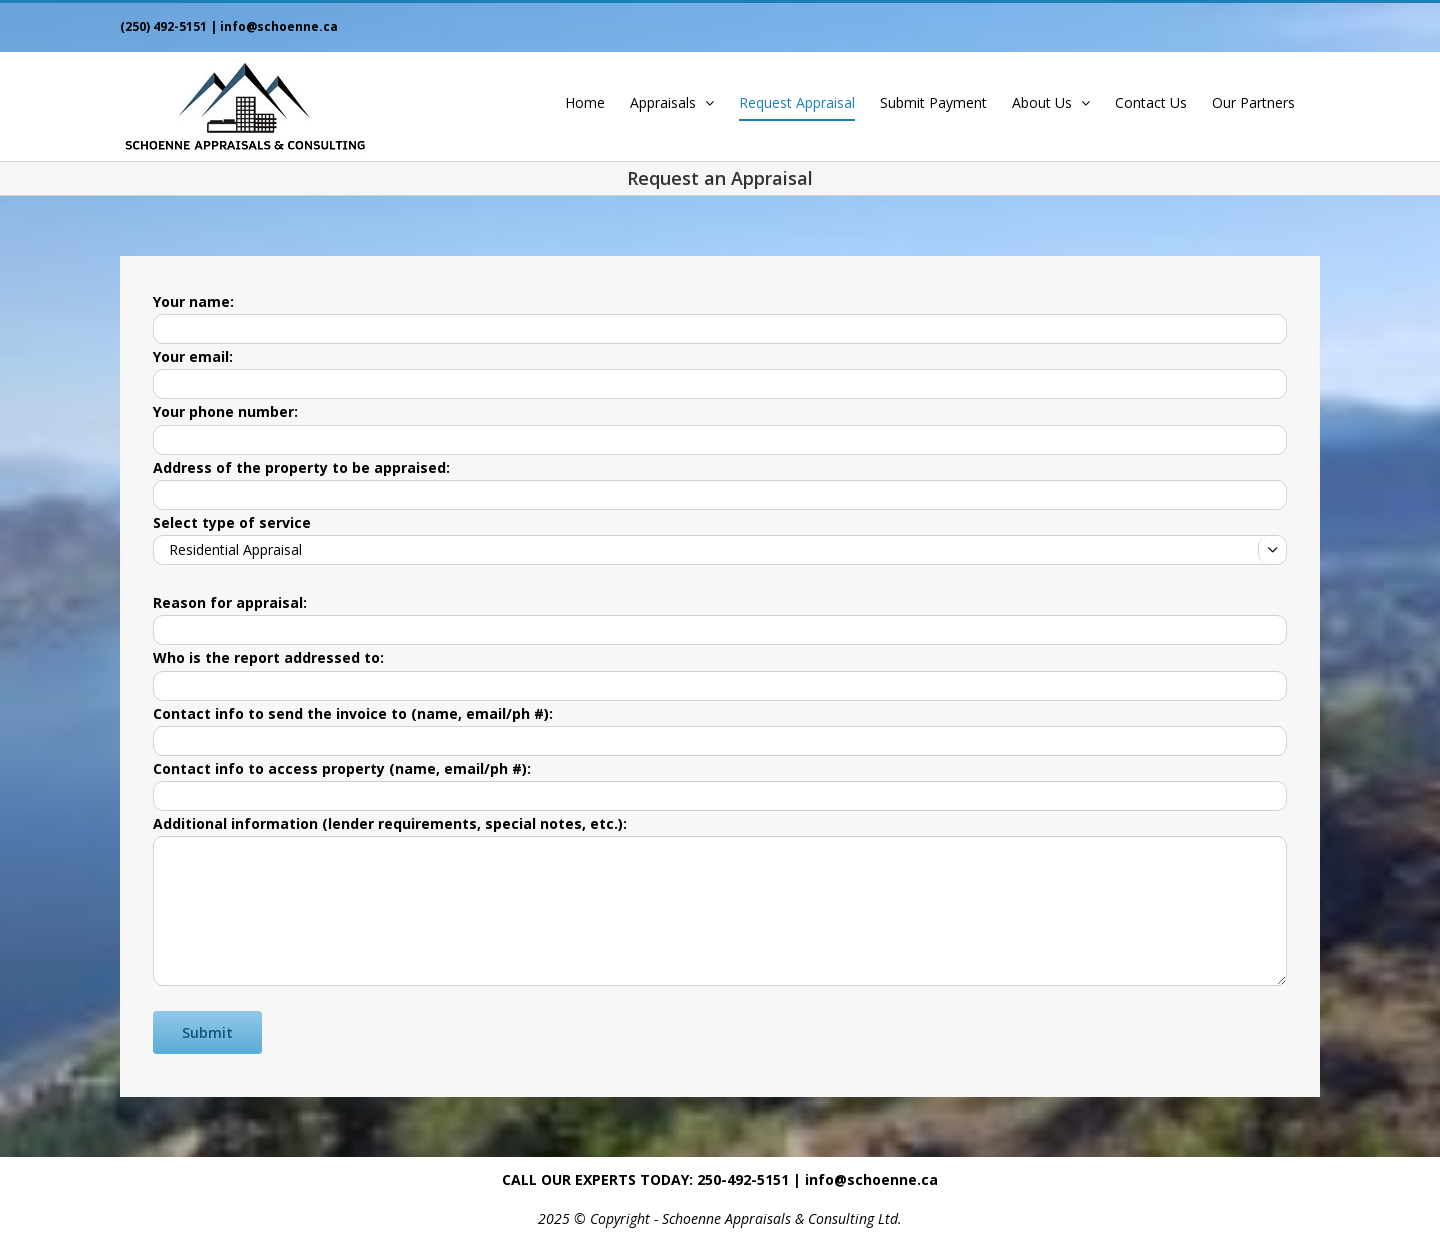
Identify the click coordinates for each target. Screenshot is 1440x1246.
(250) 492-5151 (163, 26)
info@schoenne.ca (279, 26)
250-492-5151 (743, 1179)
